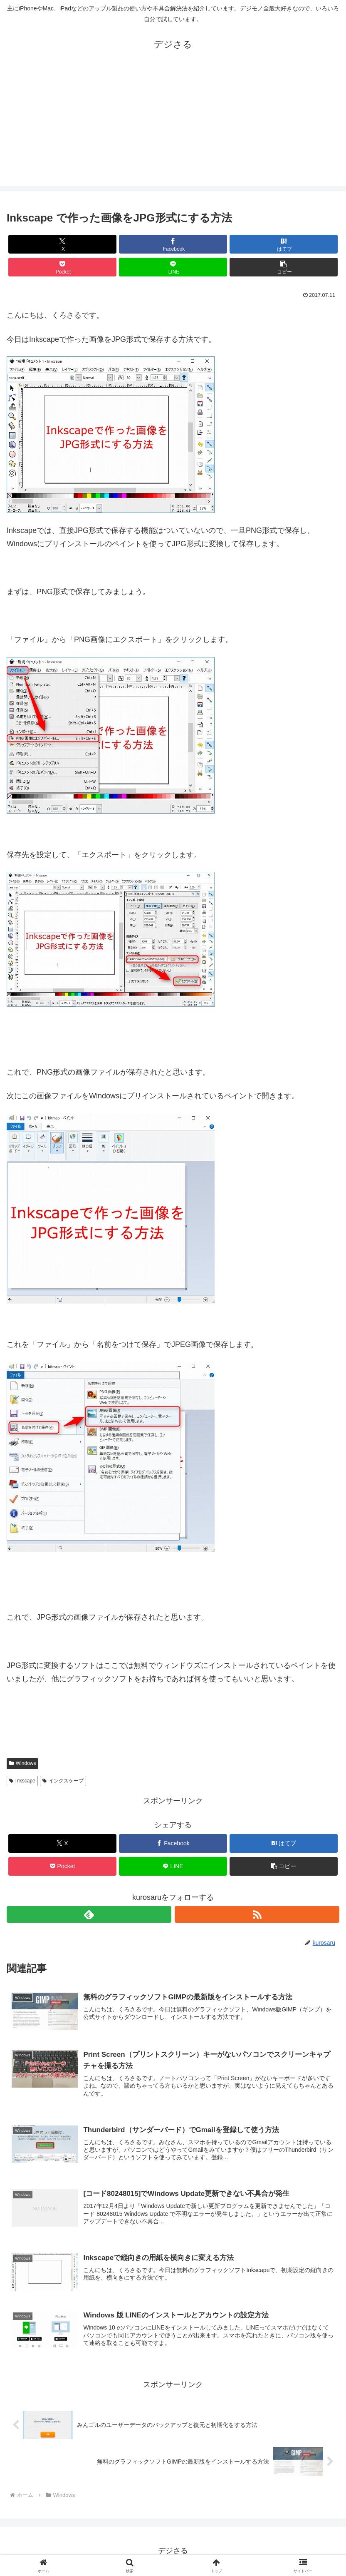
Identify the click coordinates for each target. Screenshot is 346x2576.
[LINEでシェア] (173, 267)
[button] (284, 267)
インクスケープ (63, 1781)
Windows (22, 1763)
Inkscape (22, 1781)
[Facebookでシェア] (173, 244)
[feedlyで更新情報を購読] (89, 1914)
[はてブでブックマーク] (284, 244)
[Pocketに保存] (62, 267)
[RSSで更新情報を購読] (257, 1914)
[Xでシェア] (62, 244)
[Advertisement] (173, 128)
